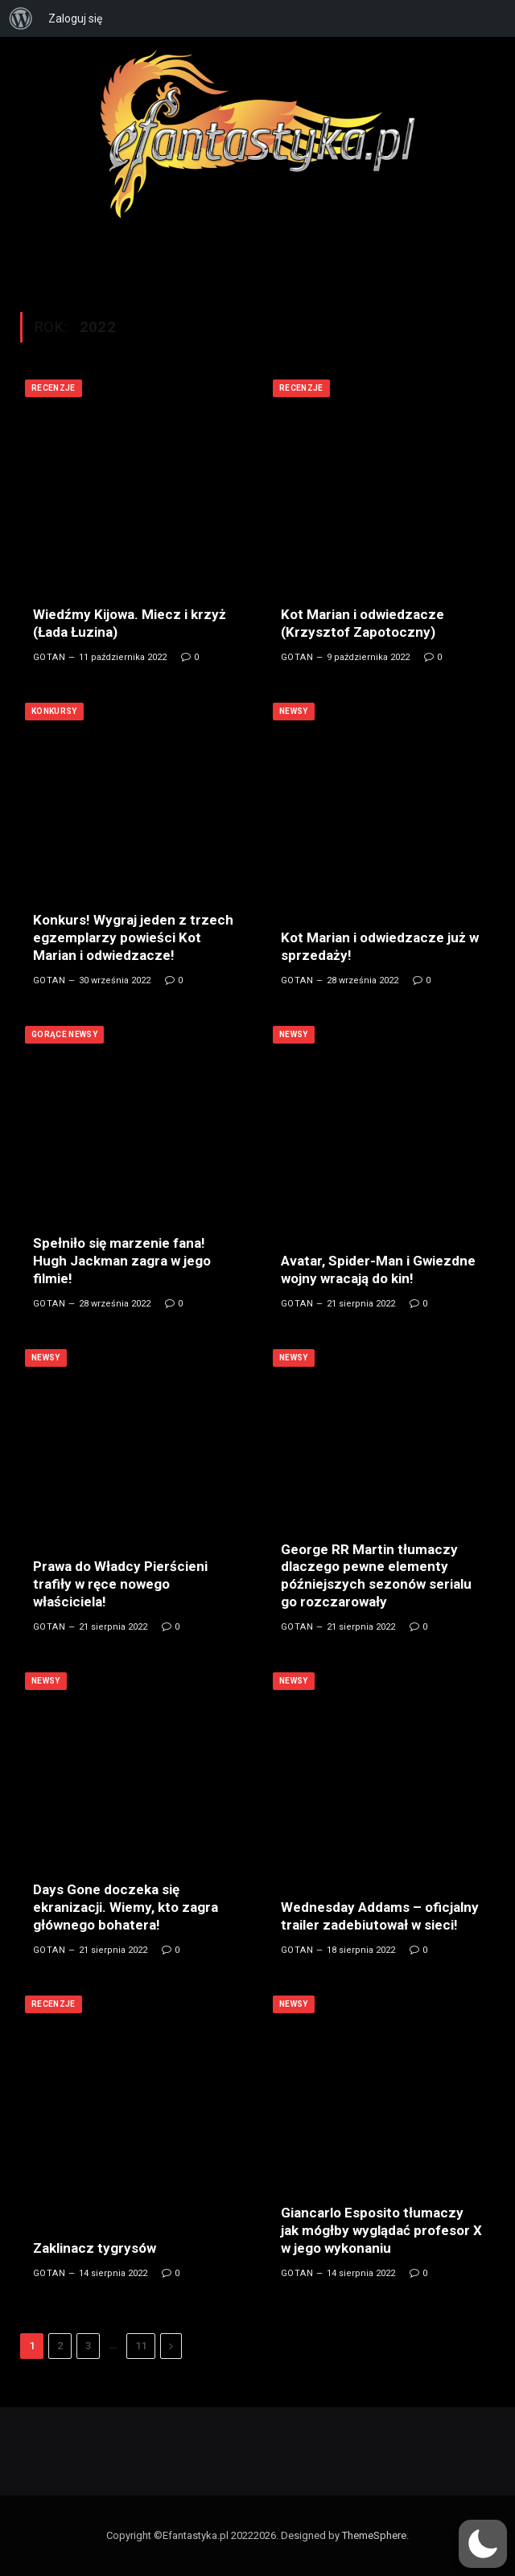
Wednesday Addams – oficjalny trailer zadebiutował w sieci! (380, 1916)
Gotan (49, 657)
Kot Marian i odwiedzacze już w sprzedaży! (380, 946)
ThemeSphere (374, 2535)
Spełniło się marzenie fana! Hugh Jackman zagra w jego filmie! (122, 1260)
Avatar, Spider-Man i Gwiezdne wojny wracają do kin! (378, 1269)
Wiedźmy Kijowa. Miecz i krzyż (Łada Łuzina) (129, 623)
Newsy (293, 711)
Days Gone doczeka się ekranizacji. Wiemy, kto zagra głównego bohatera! (125, 1907)
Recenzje (53, 388)
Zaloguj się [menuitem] (75, 18)
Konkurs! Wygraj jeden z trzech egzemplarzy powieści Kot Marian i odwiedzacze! (133, 937)
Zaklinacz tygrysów (94, 2248)
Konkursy (54, 711)
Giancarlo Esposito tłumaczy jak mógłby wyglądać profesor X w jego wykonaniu (381, 2230)
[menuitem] (21, 18)
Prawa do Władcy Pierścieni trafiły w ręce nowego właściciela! (120, 1584)
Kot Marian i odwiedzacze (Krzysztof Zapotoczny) (362, 623)
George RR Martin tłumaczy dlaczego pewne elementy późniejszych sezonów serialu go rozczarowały (376, 1575)
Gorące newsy (64, 1034)
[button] (483, 2544)
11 (140, 2346)
